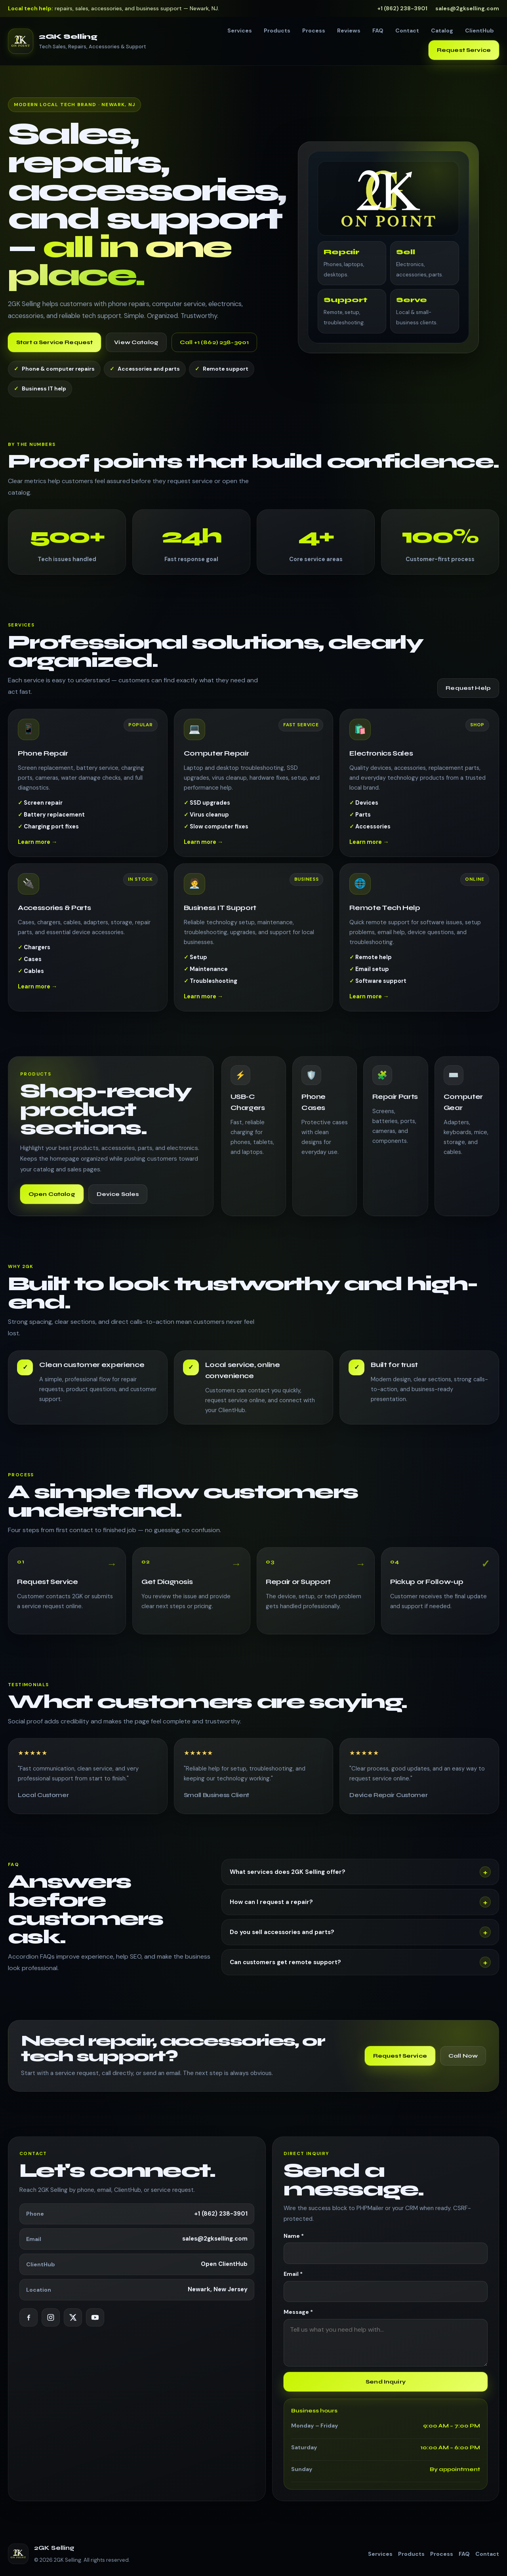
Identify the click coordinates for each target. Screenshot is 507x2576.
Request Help (468, 688)
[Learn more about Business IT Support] (254, 945)
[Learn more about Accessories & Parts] (88, 945)
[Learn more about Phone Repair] (88, 791)
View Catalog (136, 342)
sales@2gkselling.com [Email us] (467, 8)
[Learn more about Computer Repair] (254, 791)
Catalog (442, 30)
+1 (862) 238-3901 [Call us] (402, 8)
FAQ (377, 30)
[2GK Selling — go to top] (77, 41)
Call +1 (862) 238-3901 (214, 342)
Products (277, 30)
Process (313, 30)
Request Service (464, 50)
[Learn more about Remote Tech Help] (419, 945)
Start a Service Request (54, 342)
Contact (407, 30)
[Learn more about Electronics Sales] (419, 791)
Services (239, 30)
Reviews (348, 30)
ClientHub (479, 30)
